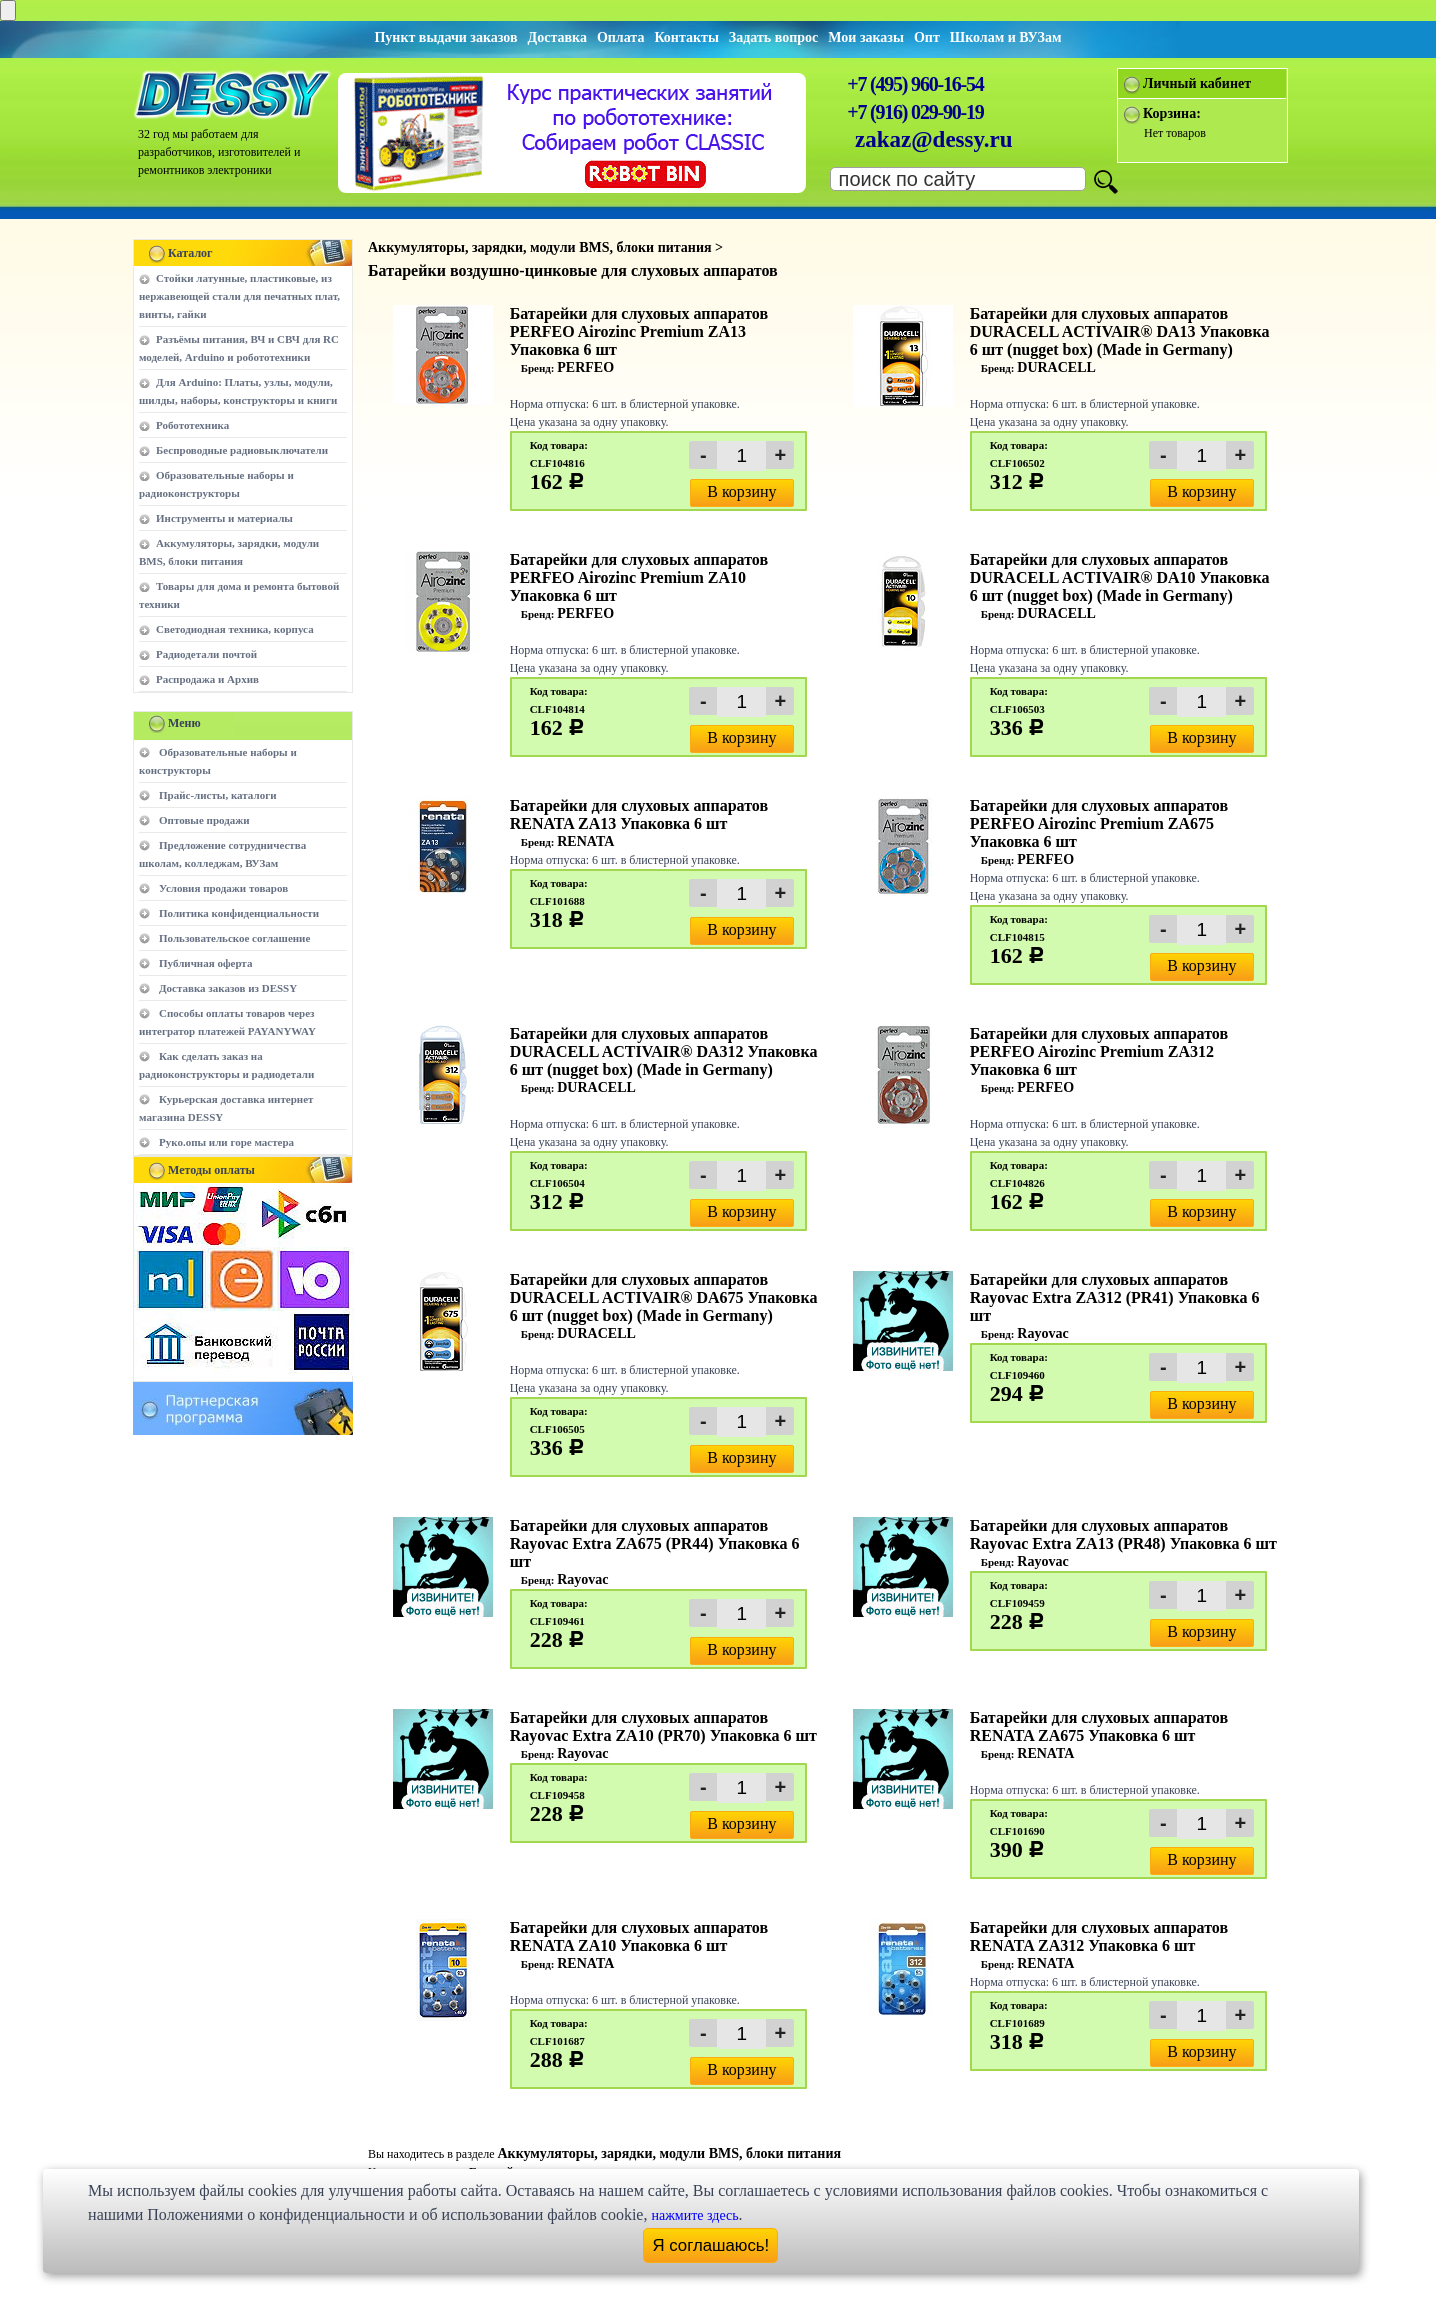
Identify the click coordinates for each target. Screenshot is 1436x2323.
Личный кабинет (1197, 83)
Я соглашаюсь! (711, 2245)
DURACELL (1056, 367)
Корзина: (1172, 113)
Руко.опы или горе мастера (226, 1142)
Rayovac (1042, 1333)
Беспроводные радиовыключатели (242, 450)
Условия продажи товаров (223, 888)
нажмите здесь (694, 2215)
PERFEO (585, 367)
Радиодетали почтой (206, 654)
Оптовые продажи (204, 820)
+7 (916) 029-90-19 (915, 112)
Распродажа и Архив (207, 679)
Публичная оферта (205, 963)
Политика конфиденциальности (239, 913)
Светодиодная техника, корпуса (235, 629)
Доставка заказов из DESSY (228, 988)
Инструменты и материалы (224, 518)
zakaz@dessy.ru (934, 139)
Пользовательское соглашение (234, 938)
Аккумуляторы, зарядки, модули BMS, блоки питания (669, 2153)
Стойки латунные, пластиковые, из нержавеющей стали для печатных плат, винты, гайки (239, 296)
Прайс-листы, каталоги (217, 795)
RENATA (585, 841)
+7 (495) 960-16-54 (915, 84)
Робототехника (192, 425)
